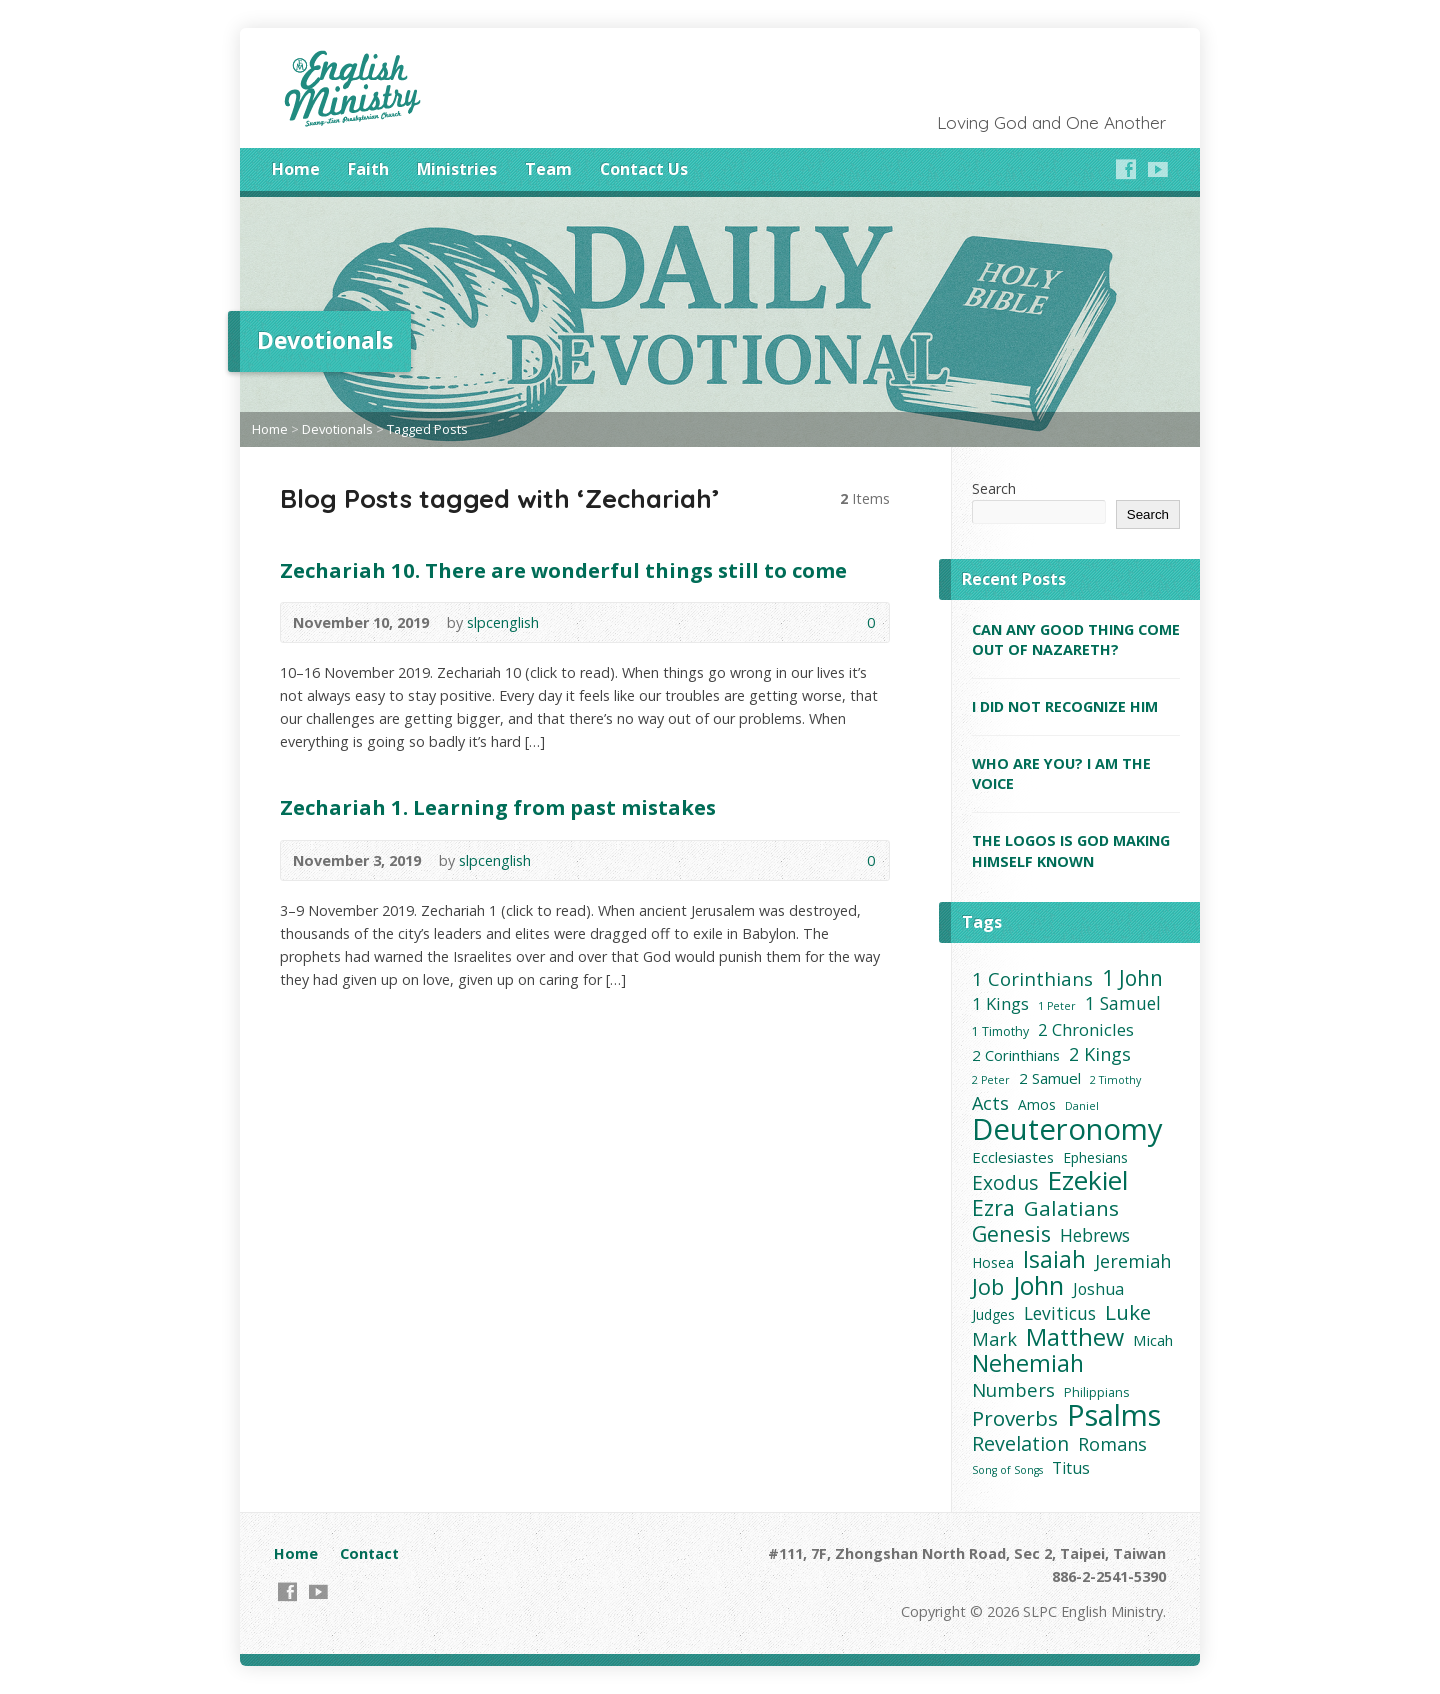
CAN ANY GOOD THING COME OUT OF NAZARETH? (1076, 639)
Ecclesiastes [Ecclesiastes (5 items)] (1013, 1157)
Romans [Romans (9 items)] (1112, 1444)
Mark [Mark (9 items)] (994, 1339)
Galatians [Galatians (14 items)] (1071, 1208)
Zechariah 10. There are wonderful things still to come (563, 570)
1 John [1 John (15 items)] (1132, 978)
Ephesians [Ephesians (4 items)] (1095, 1157)
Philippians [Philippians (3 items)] (1096, 1392)
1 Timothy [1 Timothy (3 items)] (1000, 1031)
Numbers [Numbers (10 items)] (1013, 1389)
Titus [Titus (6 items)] (1071, 1468)
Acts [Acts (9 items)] (990, 1103)
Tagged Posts (427, 429)
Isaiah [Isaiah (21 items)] (1054, 1259)
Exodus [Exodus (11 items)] (1005, 1182)
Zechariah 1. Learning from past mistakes (498, 807)
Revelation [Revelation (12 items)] (1020, 1443)
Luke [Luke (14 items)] (1128, 1312)
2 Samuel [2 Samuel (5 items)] (1050, 1078)
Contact (369, 1553)
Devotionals (337, 429)
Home (296, 169)
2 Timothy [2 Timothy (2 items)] (1115, 1080)
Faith (368, 169)
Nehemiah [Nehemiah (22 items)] (1028, 1363)
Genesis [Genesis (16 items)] (1011, 1233)
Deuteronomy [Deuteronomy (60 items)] (1067, 1129)
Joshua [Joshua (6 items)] (1098, 1289)
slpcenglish (503, 622)
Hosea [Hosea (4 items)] (993, 1262)
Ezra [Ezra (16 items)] (993, 1207)
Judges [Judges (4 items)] (993, 1314)
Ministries (457, 169)
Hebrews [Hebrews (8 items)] (1095, 1235)
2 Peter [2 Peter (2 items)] (991, 1080)
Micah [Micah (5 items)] (1153, 1340)
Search (994, 488)
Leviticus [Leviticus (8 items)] (1060, 1313)
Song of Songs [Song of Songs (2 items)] (1007, 1470)
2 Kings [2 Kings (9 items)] (1100, 1054)
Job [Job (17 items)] (988, 1286)
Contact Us (644, 169)
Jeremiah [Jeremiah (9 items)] (1133, 1261)
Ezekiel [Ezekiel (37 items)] (1087, 1180)
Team (548, 169)
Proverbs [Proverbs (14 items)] (1015, 1418)
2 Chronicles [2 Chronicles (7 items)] (1086, 1029)
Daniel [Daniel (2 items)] (1082, 1106)
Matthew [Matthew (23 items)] (1075, 1337)
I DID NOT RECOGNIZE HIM (1065, 706)
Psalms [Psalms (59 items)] (1114, 1415)
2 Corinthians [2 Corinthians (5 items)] (1016, 1055)
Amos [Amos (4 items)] (1037, 1104)
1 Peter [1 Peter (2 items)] (1057, 1006)
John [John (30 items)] (1038, 1285)
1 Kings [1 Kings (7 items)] (1000, 1003)
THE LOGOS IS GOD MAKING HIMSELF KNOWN (1071, 850)
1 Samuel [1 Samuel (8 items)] (1123, 1003)
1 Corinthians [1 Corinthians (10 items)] (1032, 978)
